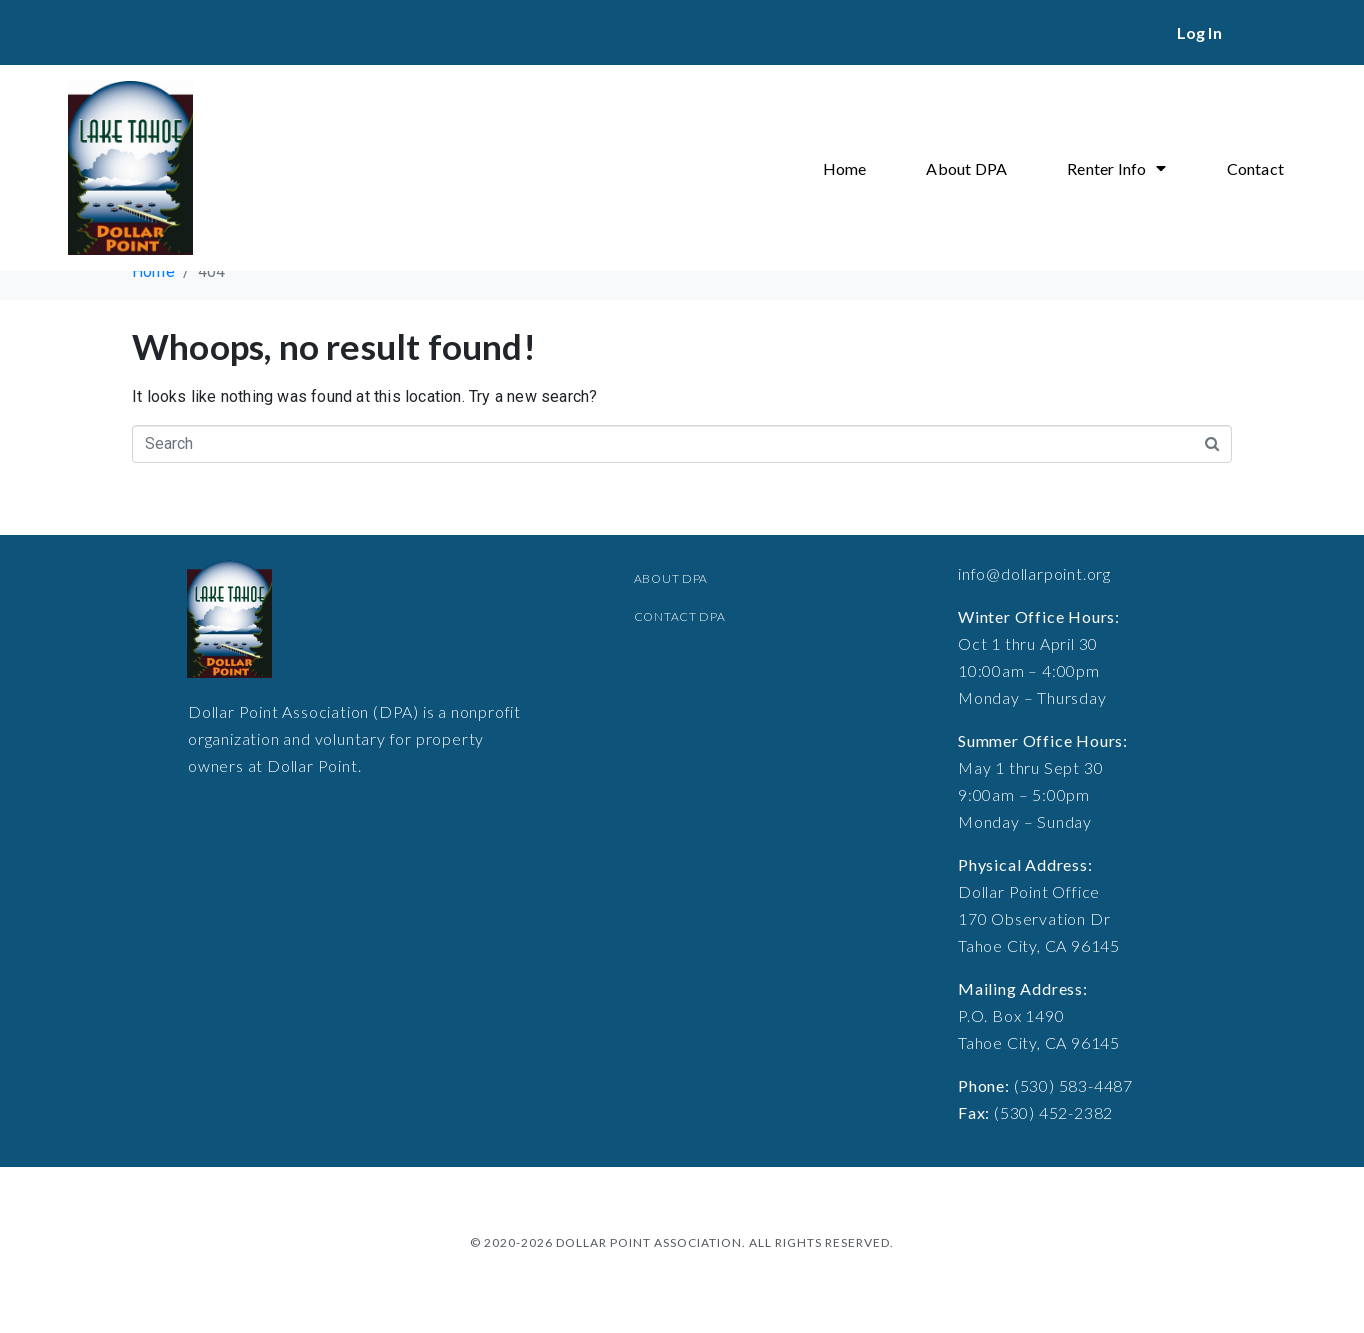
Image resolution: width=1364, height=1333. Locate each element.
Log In (1199, 32)
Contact (1255, 168)
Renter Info (1116, 168)
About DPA (966, 168)
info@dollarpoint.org (1034, 573)
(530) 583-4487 (1073, 1085)
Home (845, 168)
